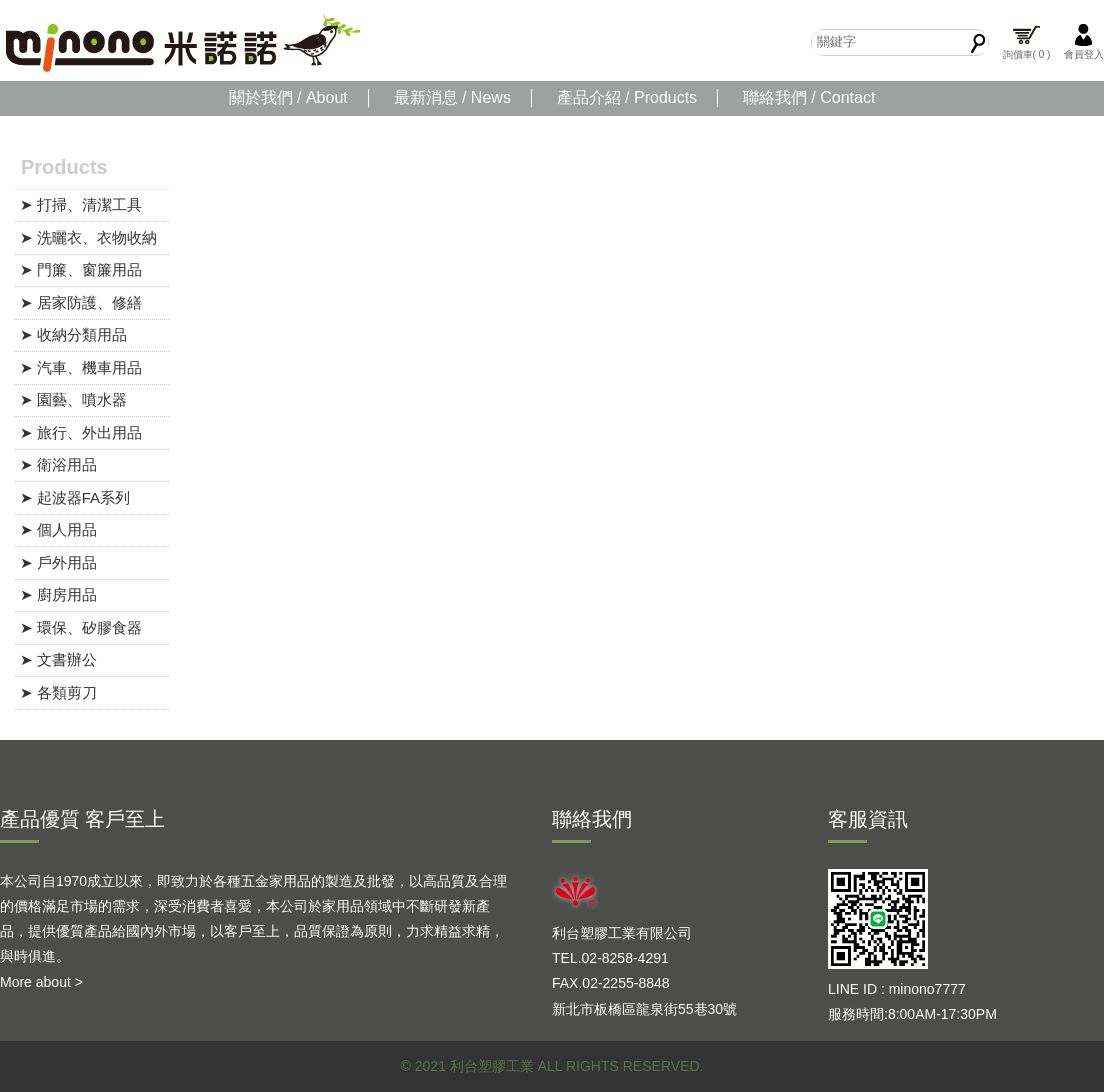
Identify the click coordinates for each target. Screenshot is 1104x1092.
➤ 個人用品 (58, 529)
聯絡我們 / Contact (809, 97)
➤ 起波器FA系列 (75, 497)
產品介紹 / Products (627, 97)
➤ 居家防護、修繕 (81, 302)
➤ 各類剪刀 (58, 692)
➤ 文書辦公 (58, 659)
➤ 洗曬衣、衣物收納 (88, 237)
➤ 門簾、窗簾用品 (81, 269)
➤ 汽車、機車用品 (81, 367)
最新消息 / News (452, 97)
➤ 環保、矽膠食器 (81, 627)
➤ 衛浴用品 (58, 464)
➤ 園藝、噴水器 (73, 399)
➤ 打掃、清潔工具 (81, 204)
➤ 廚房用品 (58, 594)
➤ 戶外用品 (58, 562)
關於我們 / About (288, 97)
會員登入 (1084, 41)
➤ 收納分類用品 (73, 334)
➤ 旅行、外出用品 (81, 432)
